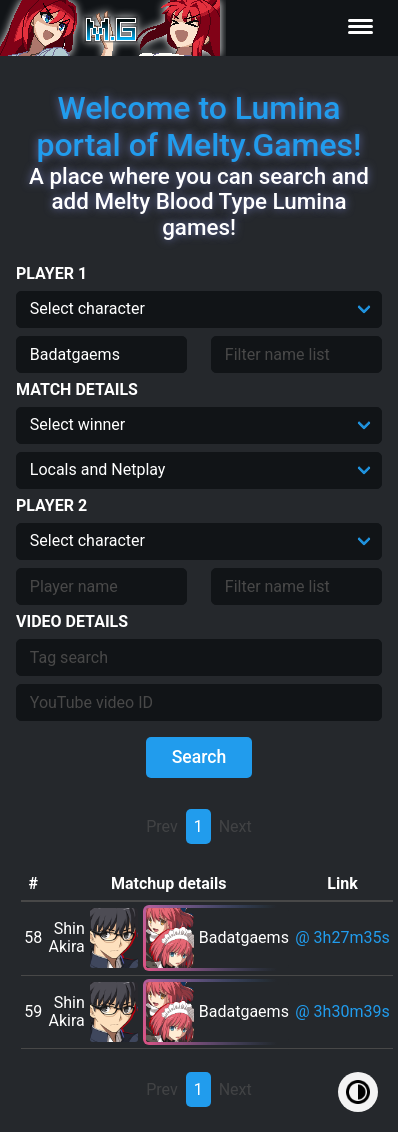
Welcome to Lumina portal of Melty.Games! (198, 126)
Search (199, 757)
